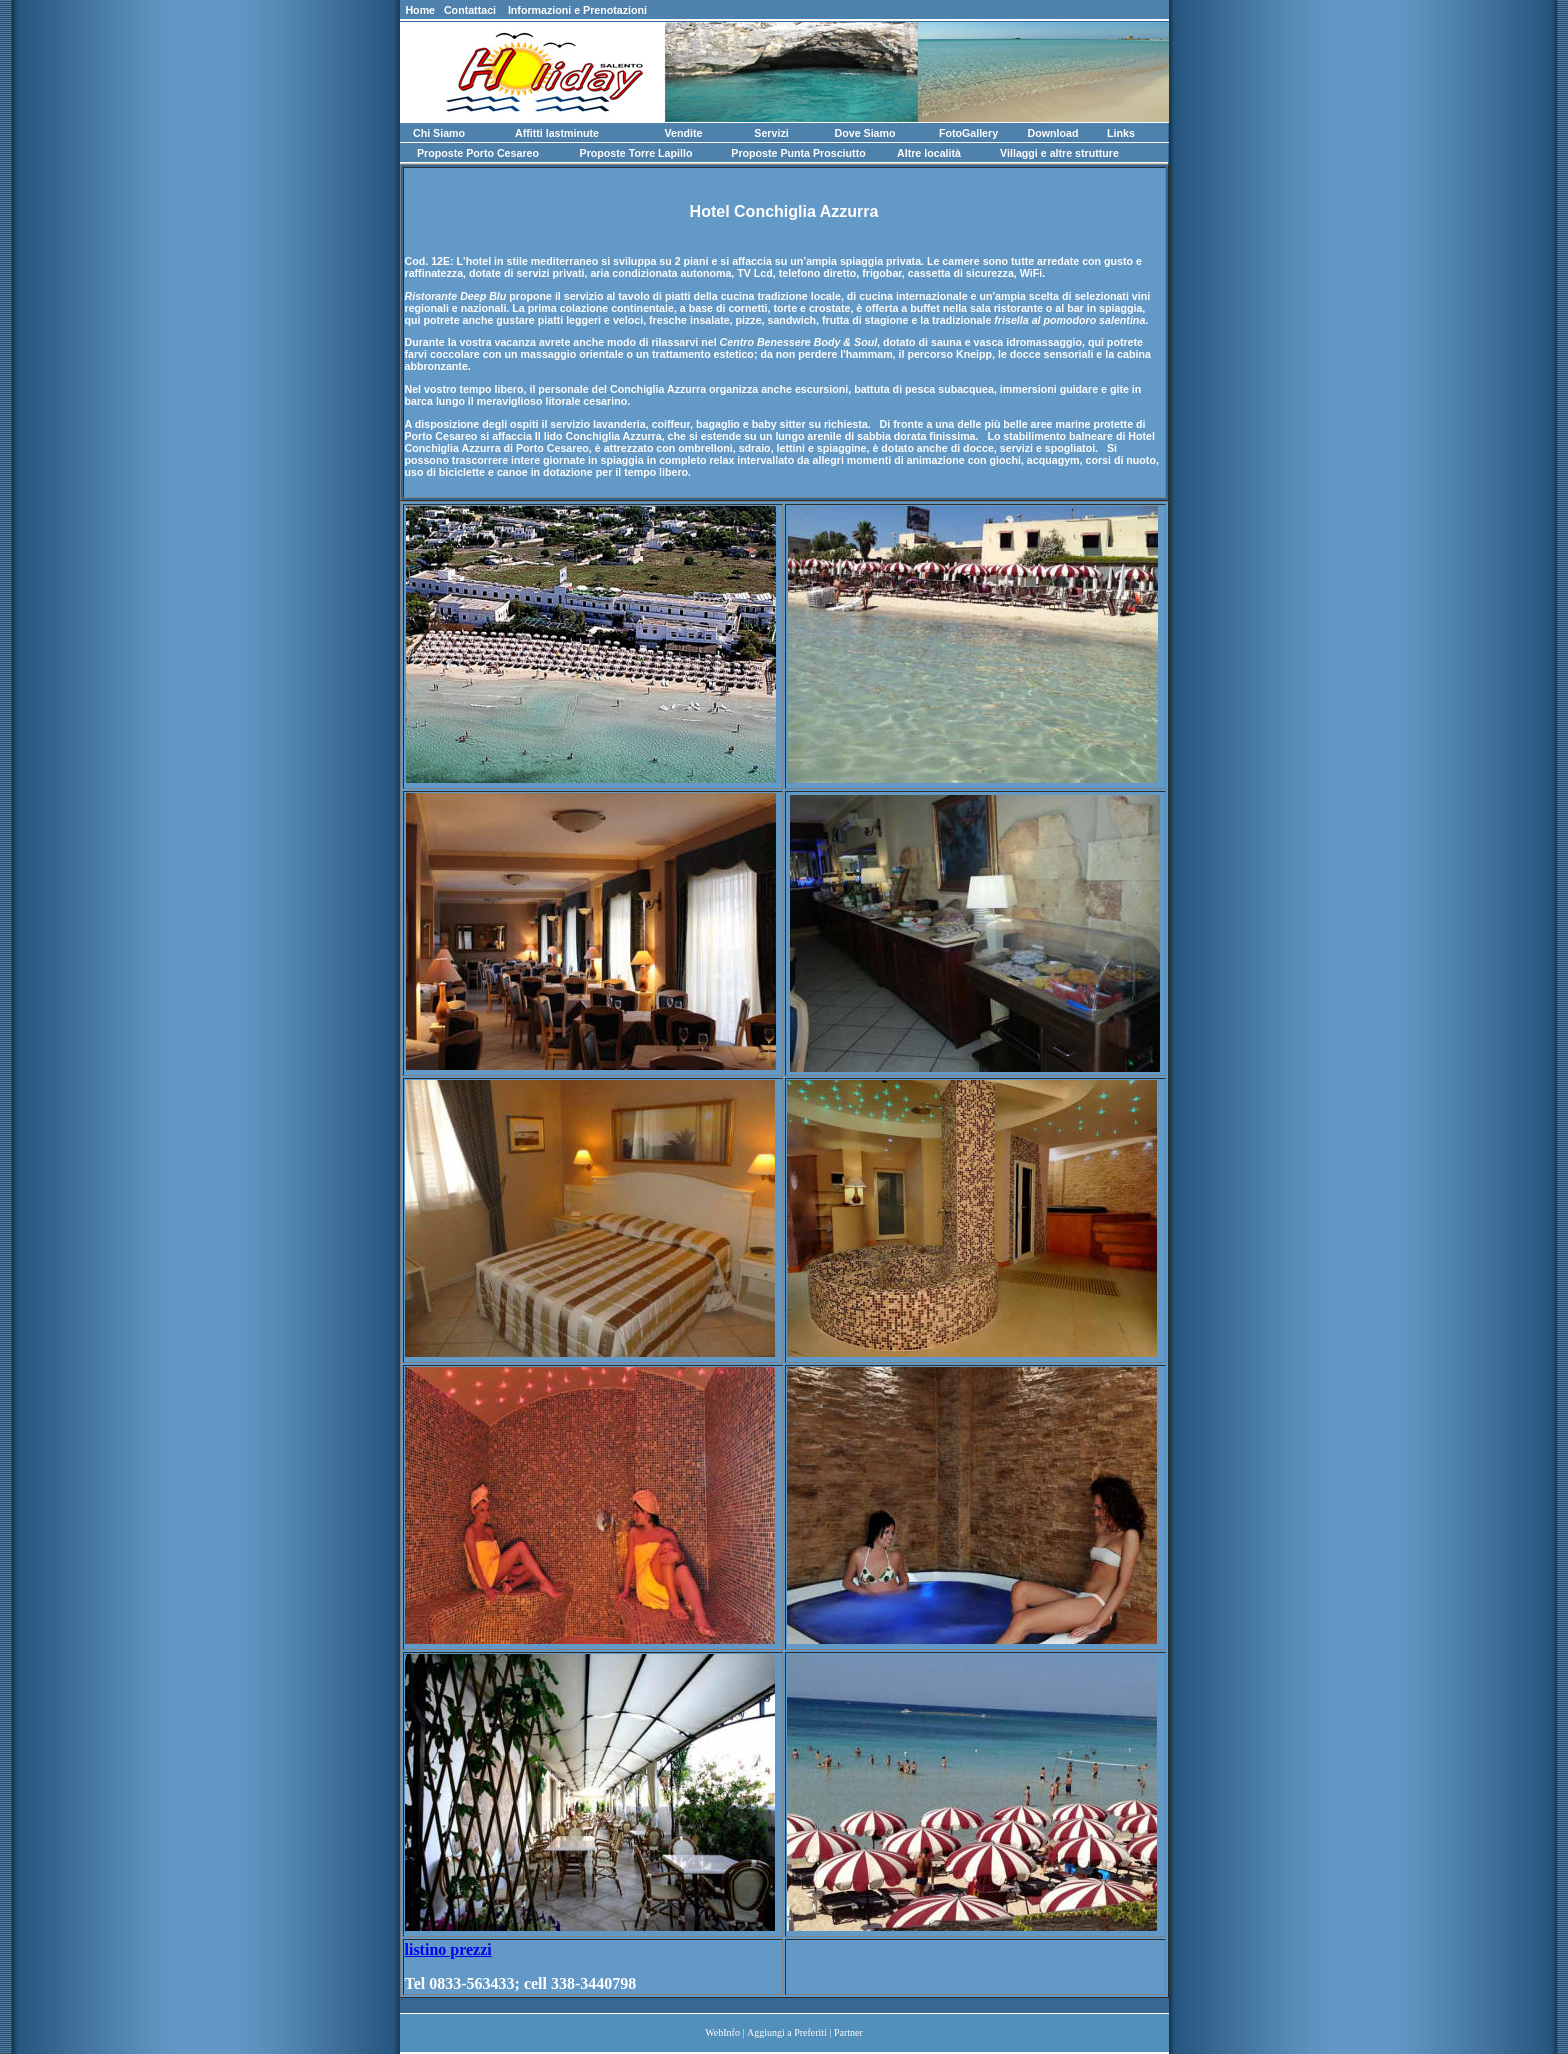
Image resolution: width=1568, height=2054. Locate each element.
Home (420, 10)
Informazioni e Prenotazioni (577, 10)
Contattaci (470, 10)
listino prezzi (448, 1949)
